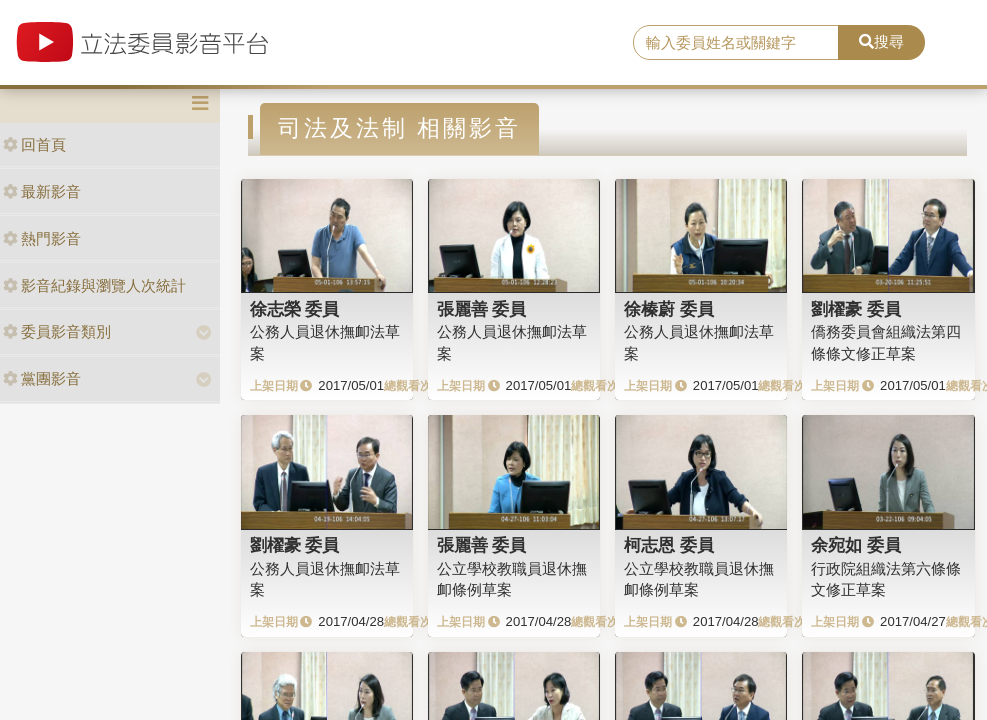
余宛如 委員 (856, 545)
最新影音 (42, 191)
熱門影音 (42, 238)
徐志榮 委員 (295, 309)
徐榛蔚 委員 (669, 309)
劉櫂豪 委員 (856, 309)
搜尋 (881, 41)
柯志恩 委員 (669, 545)
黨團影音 (42, 378)
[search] (735, 43)
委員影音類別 (57, 331)
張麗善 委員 (482, 309)
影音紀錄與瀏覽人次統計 (94, 285)
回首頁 (34, 144)
